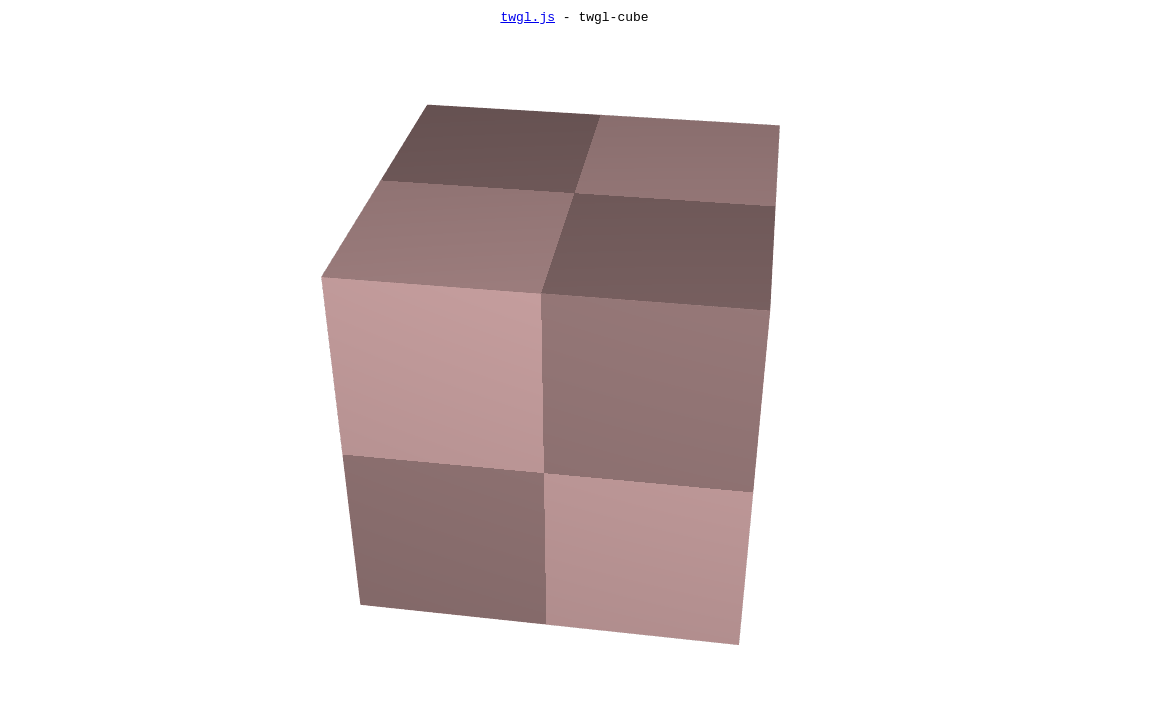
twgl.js (527, 19)
